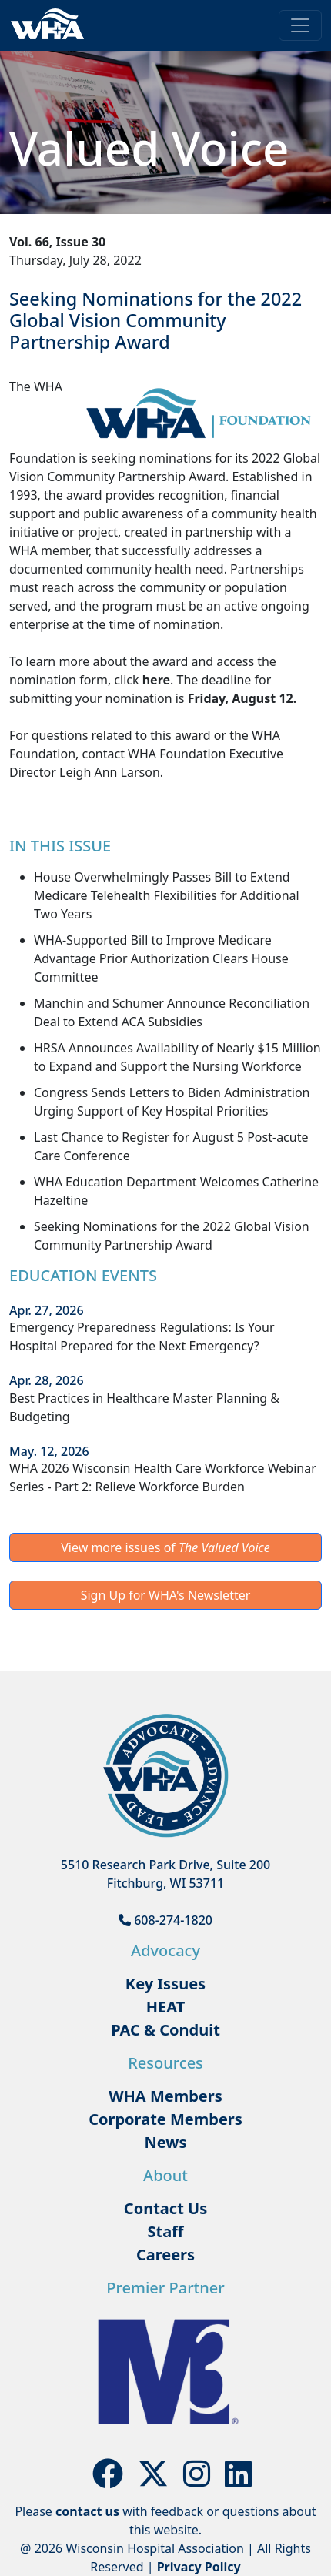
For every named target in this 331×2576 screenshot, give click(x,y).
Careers (165, 2254)
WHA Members (165, 2096)
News (166, 2142)
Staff (165, 2231)
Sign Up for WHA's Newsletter (166, 1595)
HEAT (165, 2006)
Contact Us (165, 2208)
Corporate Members (165, 2119)
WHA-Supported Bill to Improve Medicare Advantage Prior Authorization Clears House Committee (161, 958)
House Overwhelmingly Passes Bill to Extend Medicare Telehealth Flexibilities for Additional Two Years (166, 895)
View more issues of (165, 1547)
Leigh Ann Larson (109, 772)
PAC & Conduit (165, 2029)
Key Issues (165, 1983)
